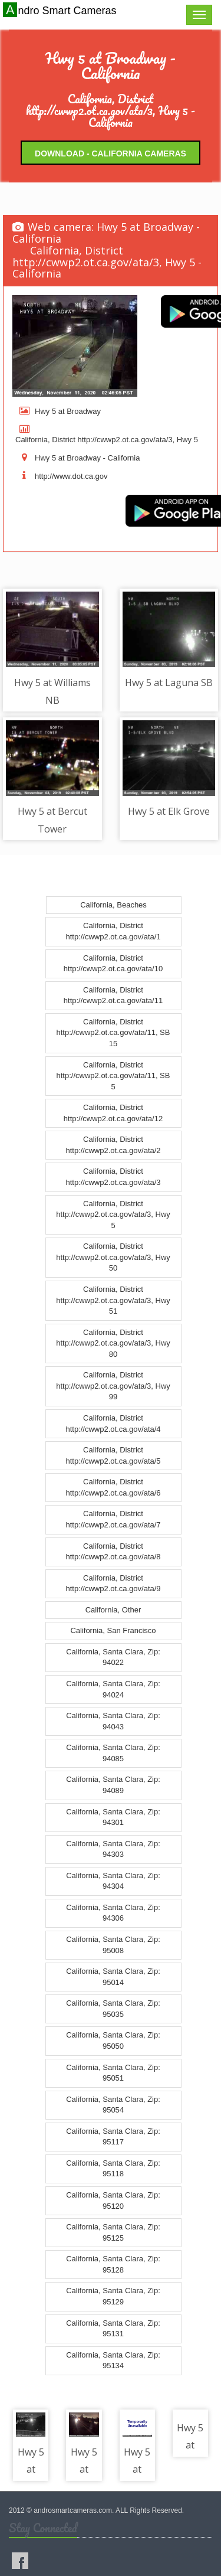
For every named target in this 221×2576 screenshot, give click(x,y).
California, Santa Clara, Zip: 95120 (113, 2200)
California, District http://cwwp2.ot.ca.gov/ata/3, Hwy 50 (113, 1257)
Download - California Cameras (110, 153)
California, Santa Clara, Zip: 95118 (113, 2169)
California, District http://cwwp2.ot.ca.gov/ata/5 (112, 1455)
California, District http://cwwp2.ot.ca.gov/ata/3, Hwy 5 (113, 1214)
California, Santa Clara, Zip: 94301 (113, 1817)
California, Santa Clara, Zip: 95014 (113, 1977)
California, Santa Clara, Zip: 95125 (113, 2232)
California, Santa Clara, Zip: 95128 (113, 2264)
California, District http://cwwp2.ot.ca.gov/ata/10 (113, 964)
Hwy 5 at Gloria (84, 2469)
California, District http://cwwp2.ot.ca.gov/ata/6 (112, 1487)
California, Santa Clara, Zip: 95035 (113, 2009)
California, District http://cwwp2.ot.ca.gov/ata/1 (112, 931)
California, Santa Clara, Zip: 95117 (113, 2137)
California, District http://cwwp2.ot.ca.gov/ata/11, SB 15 (113, 1032)
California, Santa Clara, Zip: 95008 (113, 1945)
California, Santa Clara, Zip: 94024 (113, 1689)
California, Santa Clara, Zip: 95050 (113, 2040)
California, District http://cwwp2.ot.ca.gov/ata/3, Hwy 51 (113, 1300)
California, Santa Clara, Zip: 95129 (113, 2296)
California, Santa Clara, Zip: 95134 (113, 2360)
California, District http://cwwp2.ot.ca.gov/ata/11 (113, 995)
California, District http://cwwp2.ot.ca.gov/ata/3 (112, 1177)
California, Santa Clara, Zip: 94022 (113, 1657)
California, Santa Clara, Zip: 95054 (113, 2105)
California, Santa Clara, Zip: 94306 (113, 1913)
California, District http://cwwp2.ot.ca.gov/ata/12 (113, 1113)
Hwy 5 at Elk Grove (169, 811)
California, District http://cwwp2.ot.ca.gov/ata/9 (112, 1583)
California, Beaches (113, 904)
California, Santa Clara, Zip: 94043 (113, 1721)
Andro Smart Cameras (61, 10)
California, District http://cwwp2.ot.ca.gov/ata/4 (112, 1423)
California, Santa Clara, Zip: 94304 (113, 1881)
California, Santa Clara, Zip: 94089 (113, 1785)
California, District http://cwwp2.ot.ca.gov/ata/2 (112, 1145)
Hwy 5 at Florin (31, 2469)
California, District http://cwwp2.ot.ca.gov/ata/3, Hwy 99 (113, 1385)
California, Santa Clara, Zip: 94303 (113, 1849)
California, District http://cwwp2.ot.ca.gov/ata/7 (112, 1519)
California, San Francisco (113, 1630)
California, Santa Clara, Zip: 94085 (113, 1753)
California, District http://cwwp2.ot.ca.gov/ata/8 (112, 1552)
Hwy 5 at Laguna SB (169, 682)
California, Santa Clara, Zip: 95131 (113, 2329)
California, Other (113, 1609)
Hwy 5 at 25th (137, 2469)
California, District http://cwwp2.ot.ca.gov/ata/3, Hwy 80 (113, 1343)
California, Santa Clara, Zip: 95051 (113, 2073)
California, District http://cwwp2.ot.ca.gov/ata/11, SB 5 (113, 1075)
